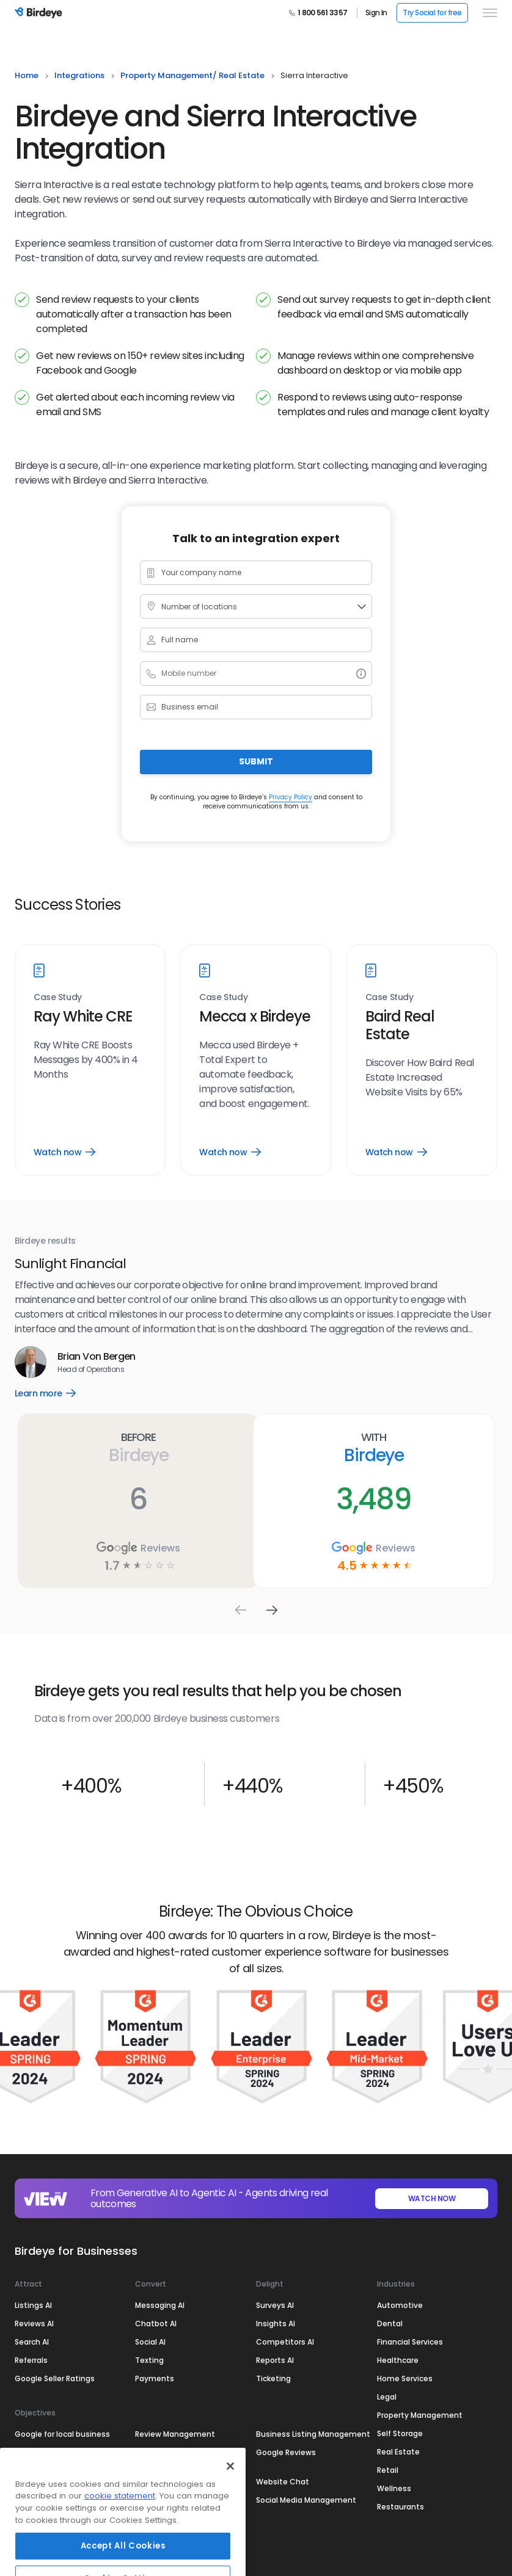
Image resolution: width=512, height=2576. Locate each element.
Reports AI (275, 2359)
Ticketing (273, 2378)
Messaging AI (160, 2304)
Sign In (376, 12)
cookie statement (119, 2536)
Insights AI (275, 2323)
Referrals (31, 2359)
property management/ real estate (192, 75)
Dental (390, 2323)
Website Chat (282, 2481)
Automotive (400, 2304)
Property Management (420, 2414)
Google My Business (52, 2481)
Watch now (64, 1152)
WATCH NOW (432, 2198)
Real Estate (398, 2451)
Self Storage (400, 2433)
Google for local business (62, 2433)
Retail (387, 2469)
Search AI (32, 2341)
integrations (79, 75)
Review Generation (171, 2452)
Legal (387, 2396)
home (26, 75)
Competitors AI (285, 2341)
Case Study (58, 997)
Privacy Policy (290, 797)
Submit (256, 761)
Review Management (175, 2433)
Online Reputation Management (49, 2457)
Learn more (56, 1393)
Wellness (394, 2488)
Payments (154, 2378)
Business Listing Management (313, 2433)
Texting (149, 2359)
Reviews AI (34, 2323)
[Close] (230, 2505)
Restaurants (400, 2506)
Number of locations (199, 606)
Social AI (150, 2341)
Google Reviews (286, 2452)
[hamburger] (487, 12)
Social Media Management (306, 2499)
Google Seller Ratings (55, 2378)
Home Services (405, 2378)
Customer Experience (175, 2481)
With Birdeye (373, 1447)
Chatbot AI (156, 2323)
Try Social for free (432, 12)
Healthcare (398, 2359)
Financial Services (410, 2341)
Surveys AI (275, 2304)
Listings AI (33, 2304)
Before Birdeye (138, 1447)
